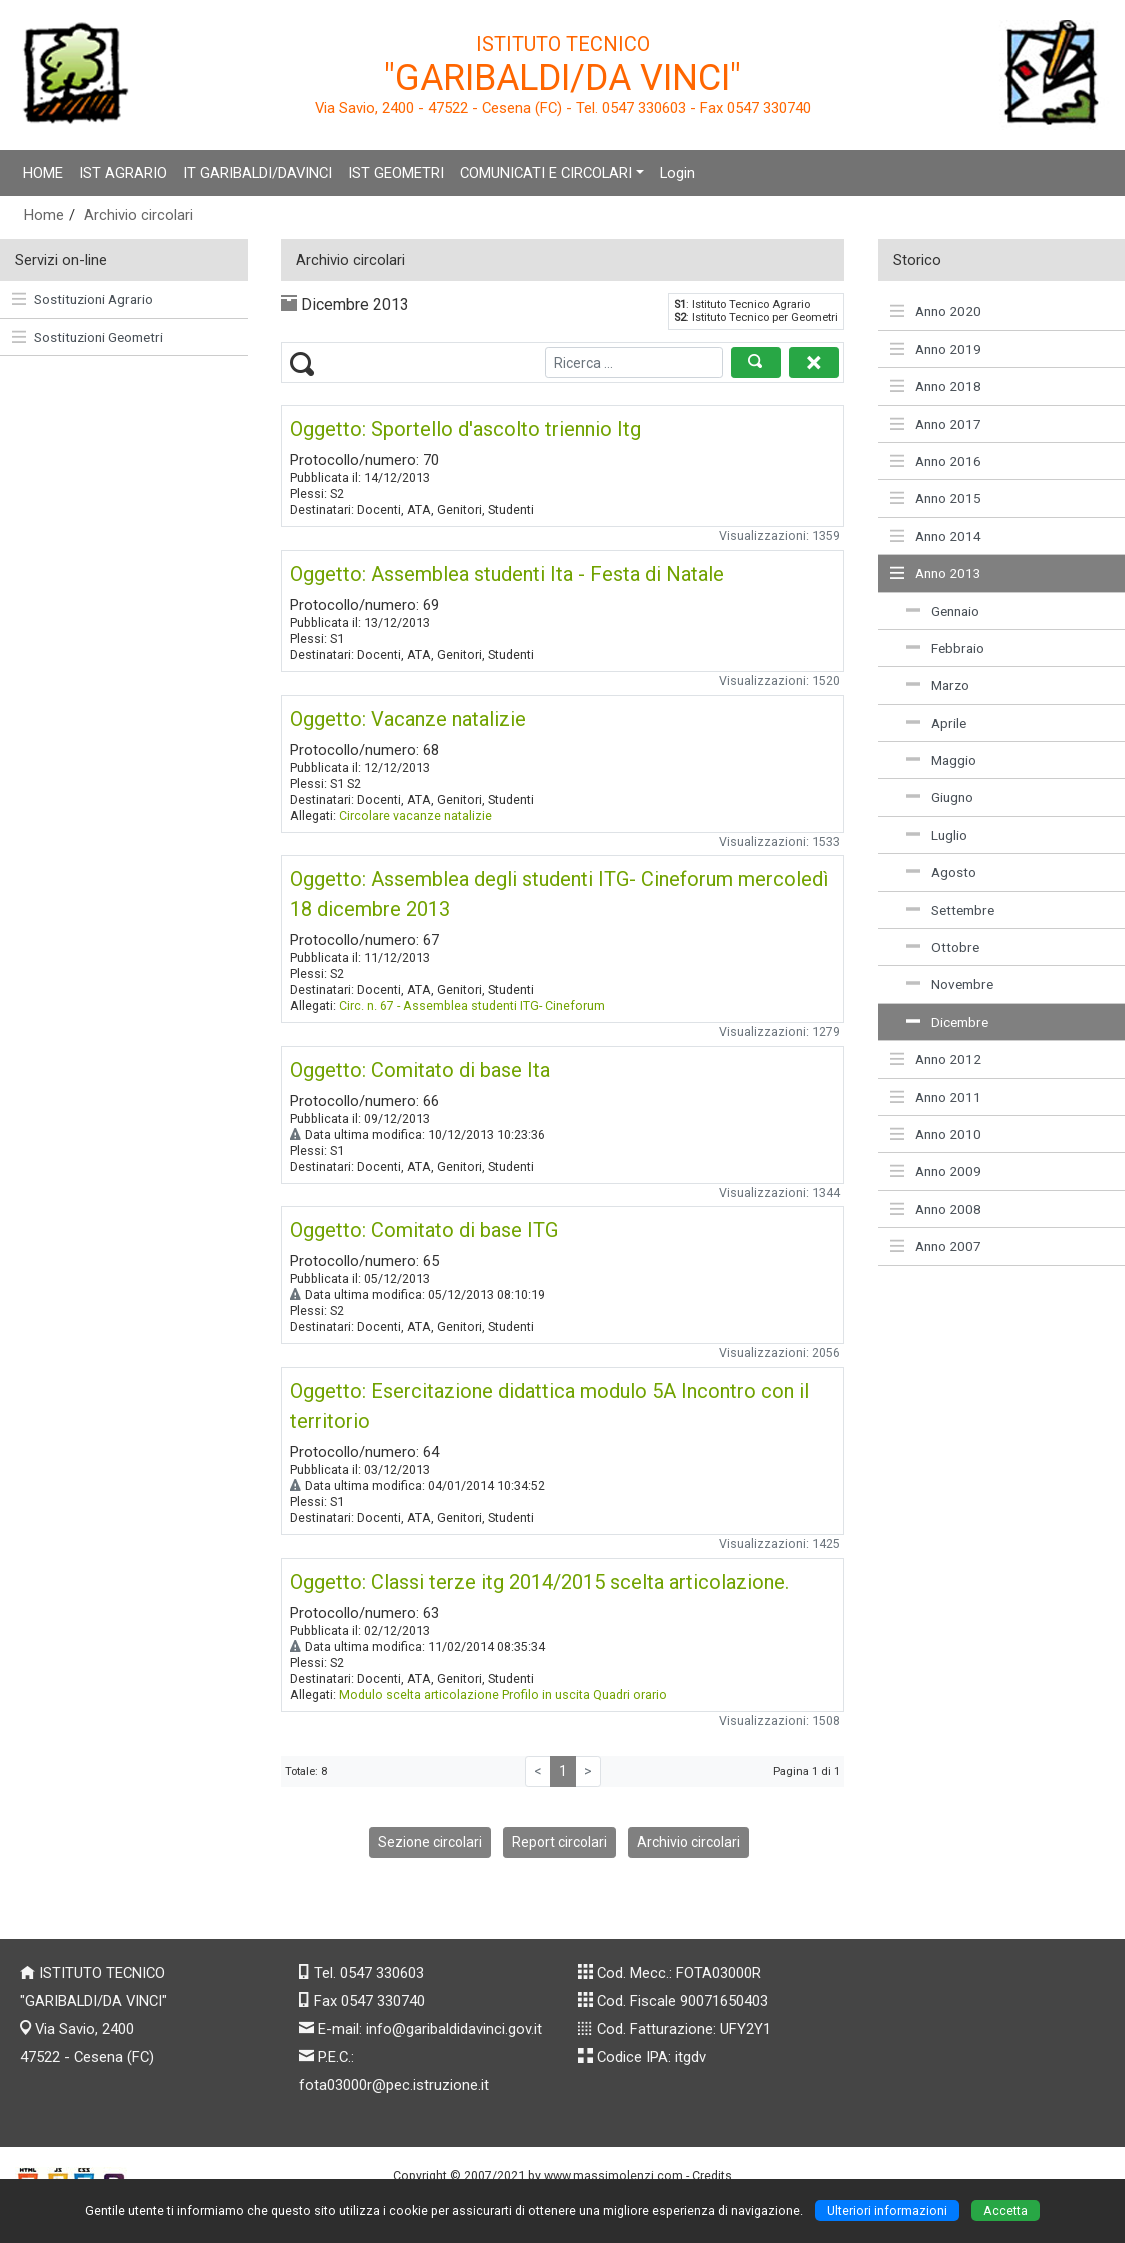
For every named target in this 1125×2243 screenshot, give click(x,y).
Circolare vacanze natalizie (415, 815)
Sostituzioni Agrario (82, 299)
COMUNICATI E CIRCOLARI (546, 173)
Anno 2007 (935, 1246)
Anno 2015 (935, 498)
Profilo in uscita (546, 1694)
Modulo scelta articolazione (419, 1694)
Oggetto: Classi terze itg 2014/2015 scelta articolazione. (539, 1582)
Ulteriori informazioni (887, 2210)
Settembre (950, 910)
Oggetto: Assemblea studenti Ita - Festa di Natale (507, 574)
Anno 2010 (935, 1134)
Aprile (936, 723)
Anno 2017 (935, 424)
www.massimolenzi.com (613, 2175)
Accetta (1005, 2210)
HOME (43, 173)
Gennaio (942, 611)
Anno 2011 (935, 1097)
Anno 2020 (935, 311)
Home (44, 215)
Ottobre (942, 947)
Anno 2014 (935, 536)
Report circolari (559, 1842)
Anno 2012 (935, 1059)
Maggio (941, 760)
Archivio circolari (138, 215)
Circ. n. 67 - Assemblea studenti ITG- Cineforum (472, 1005)
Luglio (936, 835)
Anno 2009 (935, 1171)
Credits (712, 2175)
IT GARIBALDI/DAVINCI (257, 173)
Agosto (941, 872)
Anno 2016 (935, 461)
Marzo (937, 685)
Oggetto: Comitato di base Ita (420, 1070)
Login (677, 173)
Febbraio (945, 648)
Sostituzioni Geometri (87, 337)
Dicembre (947, 1022)
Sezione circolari (430, 1842)
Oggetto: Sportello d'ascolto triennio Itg (465, 429)
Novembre (949, 984)
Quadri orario (630, 1694)
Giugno (939, 797)
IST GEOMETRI (396, 173)
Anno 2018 (935, 386)
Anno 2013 (935, 573)
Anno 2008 (935, 1209)
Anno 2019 (935, 349)
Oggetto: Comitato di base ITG (424, 1230)
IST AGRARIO (123, 173)
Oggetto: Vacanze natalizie (408, 719)
